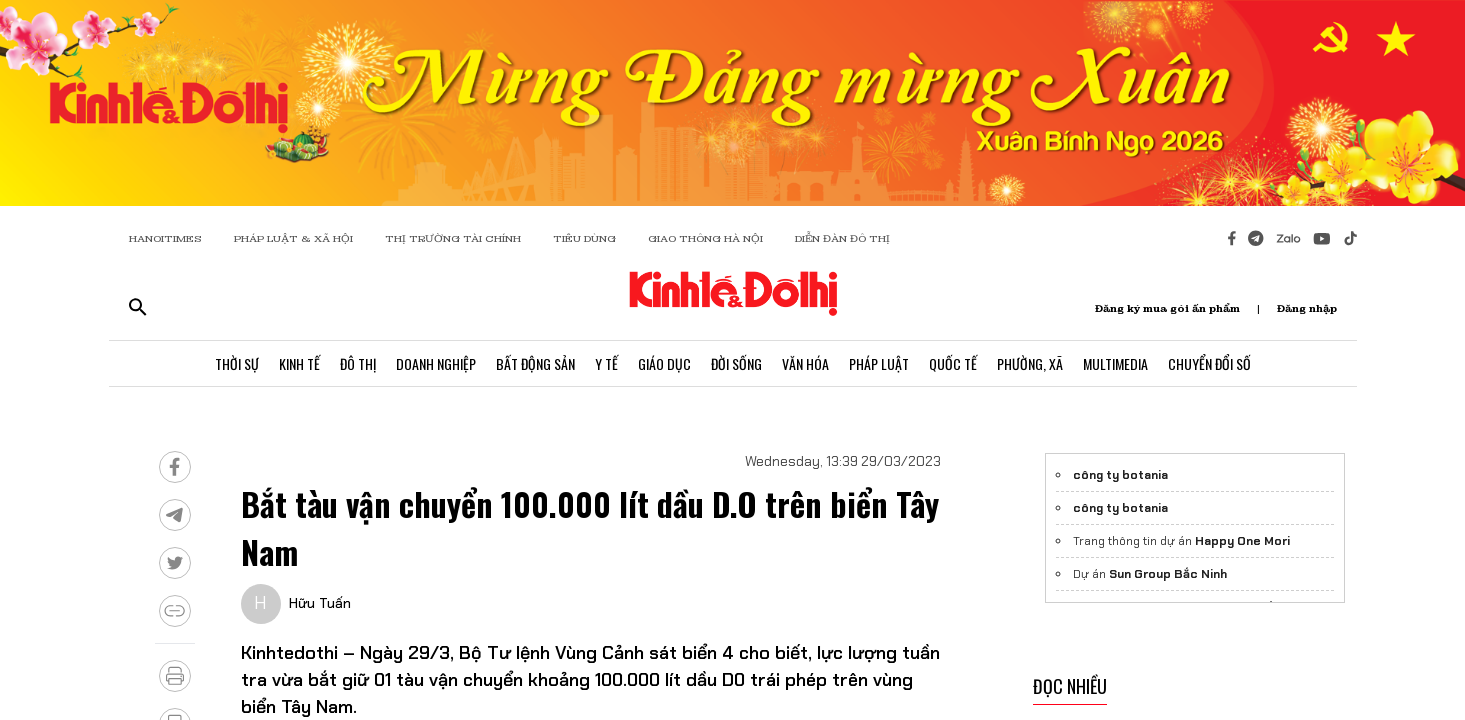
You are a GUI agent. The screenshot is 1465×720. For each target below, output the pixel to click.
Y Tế (606, 363)
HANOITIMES (165, 238)
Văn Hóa (805, 363)
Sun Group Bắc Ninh (1168, 574)
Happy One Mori (1242, 541)
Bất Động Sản (535, 363)
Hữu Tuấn (320, 603)
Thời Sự (237, 363)
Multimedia (1115, 363)
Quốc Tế (953, 363)
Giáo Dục (664, 363)
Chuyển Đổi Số (1209, 363)
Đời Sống (736, 363)
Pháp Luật (879, 363)
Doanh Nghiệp (436, 363)
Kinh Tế (299, 363)
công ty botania (1120, 475)
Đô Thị (358, 363)
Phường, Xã (1030, 363)
